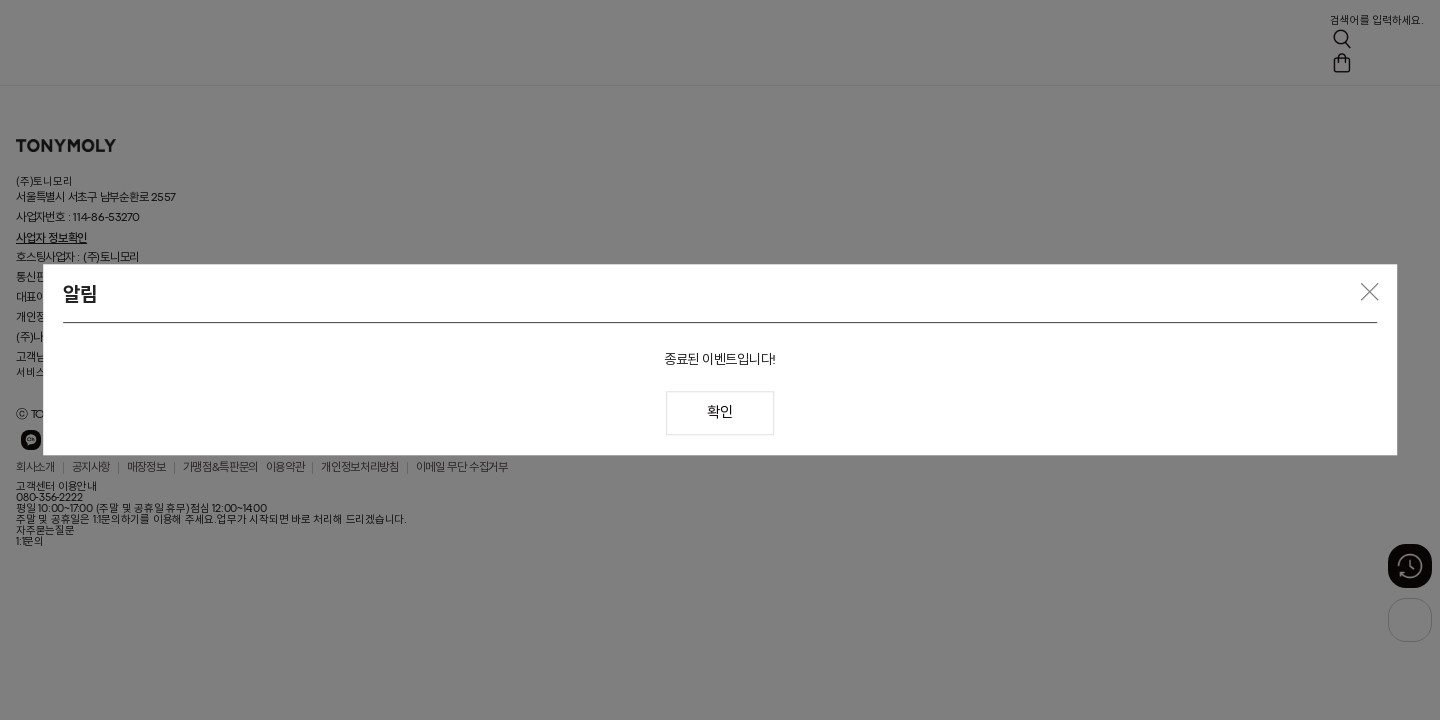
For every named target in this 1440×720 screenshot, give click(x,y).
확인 (719, 414)
